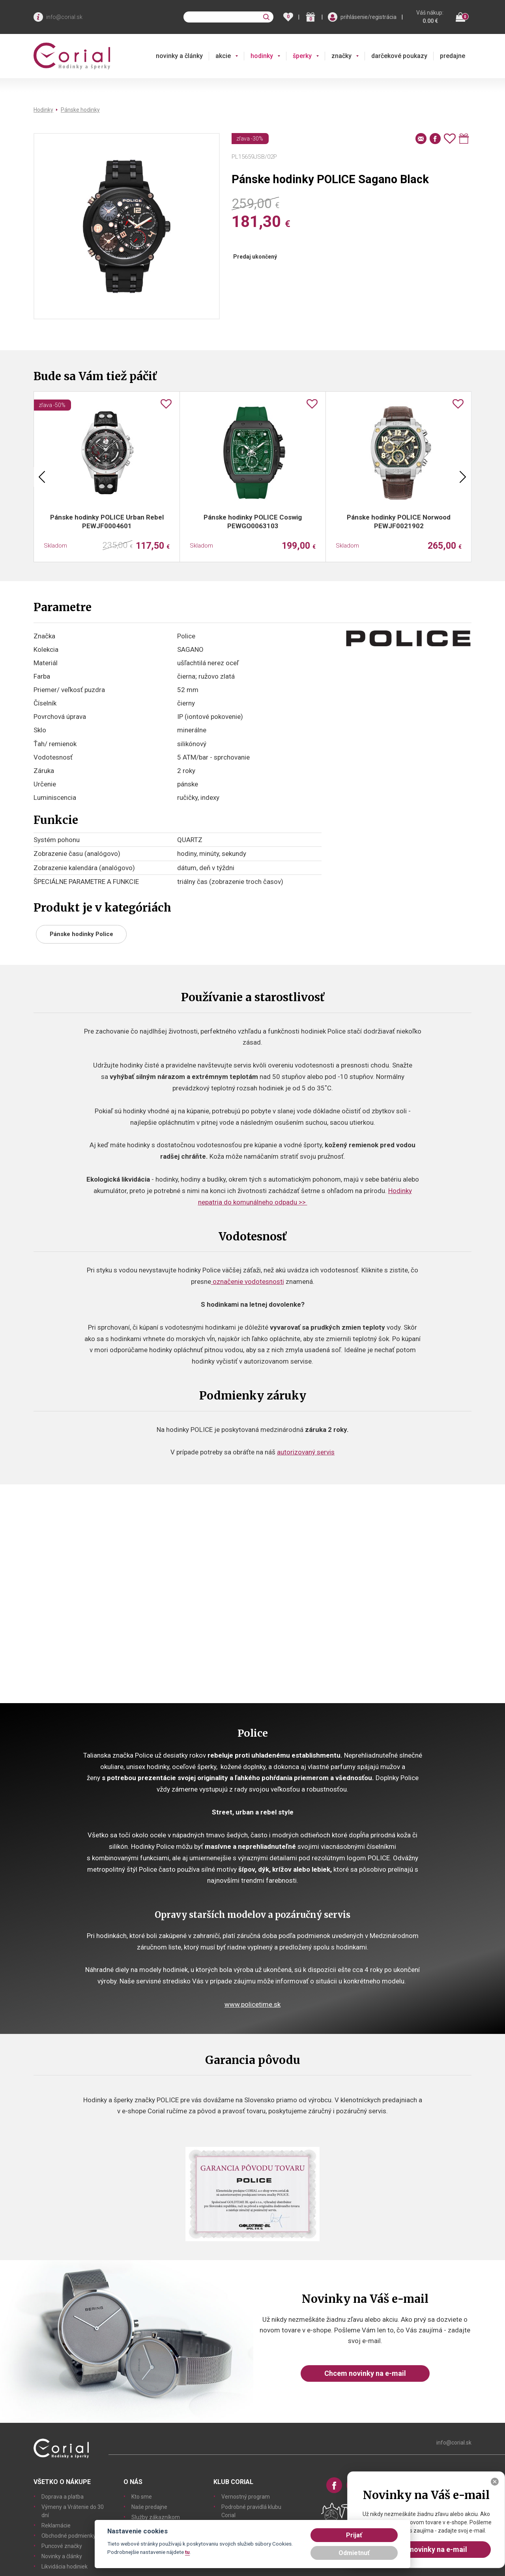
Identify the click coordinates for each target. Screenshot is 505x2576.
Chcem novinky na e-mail (365, 2373)
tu (187, 2552)
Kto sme (141, 2496)
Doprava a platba (62, 2496)
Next (462, 477)
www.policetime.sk (252, 2004)
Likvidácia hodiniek (64, 2566)
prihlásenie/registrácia (368, 17)
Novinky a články (61, 2556)
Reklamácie (56, 2525)
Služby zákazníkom (155, 2517)
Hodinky (43, 110)
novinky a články (179, 56)
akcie (223, 56)
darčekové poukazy (399, 56)
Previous (42, 477)
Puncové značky (61, 2546)
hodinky (262, 56)
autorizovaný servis (306, 1452)
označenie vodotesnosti (247, 1281)
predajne (452, 56)
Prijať (354, 2535)
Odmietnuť (354, 2553)
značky (341, 56)
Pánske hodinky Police (81, 934)
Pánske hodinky (80, 110)
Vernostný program (245, 2496)
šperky (302, 56)
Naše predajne (149, 2507)
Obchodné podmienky (68, 2536)
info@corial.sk (64, 17)
